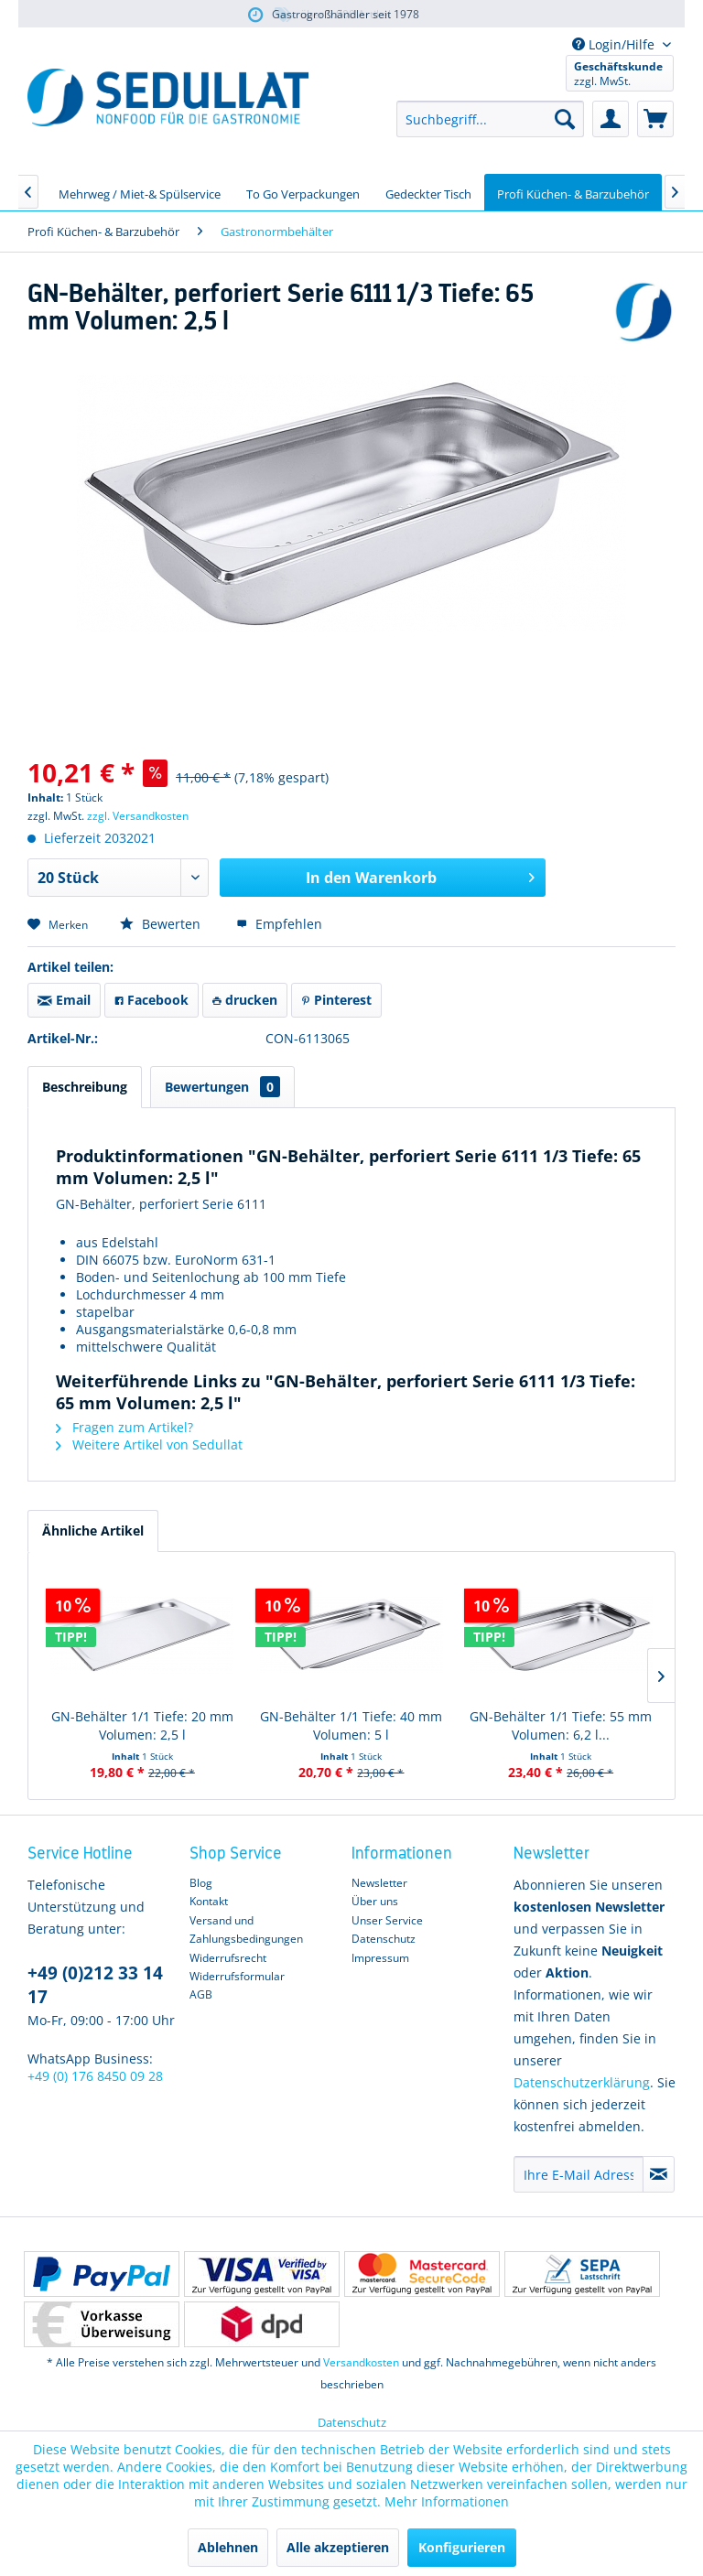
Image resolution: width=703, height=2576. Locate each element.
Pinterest (336, 999)
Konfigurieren (461, 2547)
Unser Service (387, 1920)
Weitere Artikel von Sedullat (149, 1444)
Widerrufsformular (237, 1976)
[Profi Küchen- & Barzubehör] (573, 192)
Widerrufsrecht (227, 1958)
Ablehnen (228, 2547)
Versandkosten (361, 2362)
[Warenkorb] (655, 119)
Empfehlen (279, 923)
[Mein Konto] (610, 119)
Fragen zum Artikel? (124, 1427)
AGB (200, 1994)
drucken (244, 999)
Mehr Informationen (446, 2501)
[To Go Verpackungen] (303, 192)
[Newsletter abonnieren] (659, 2174)
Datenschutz (384, 1938)
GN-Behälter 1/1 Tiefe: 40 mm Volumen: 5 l (351, 1725)
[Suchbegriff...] (490, 119)
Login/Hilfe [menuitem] (615, 44)
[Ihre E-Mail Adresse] (579, 2174)
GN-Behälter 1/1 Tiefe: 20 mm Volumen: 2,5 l (142, 1725)
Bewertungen (222, 1086)
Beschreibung (84, 1086)
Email (64, 999)
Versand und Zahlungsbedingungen (246, 1929)
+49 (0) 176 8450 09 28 (95, 2076)
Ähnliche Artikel (93, 1530)
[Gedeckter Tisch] (428, 192)
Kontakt (208, 1901)
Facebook (151, 999)
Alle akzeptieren (338, 2547)
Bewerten (162, 923)
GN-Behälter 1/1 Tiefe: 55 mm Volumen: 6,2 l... (561, 1725)
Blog (200, 1883)
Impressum (380, 1958)
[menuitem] (490, 119)
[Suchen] (565, 119)
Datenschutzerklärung (582, 2082)
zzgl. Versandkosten (138, 816)
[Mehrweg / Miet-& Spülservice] (139, 192)
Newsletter (379, 1883)
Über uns (375, 1901)
